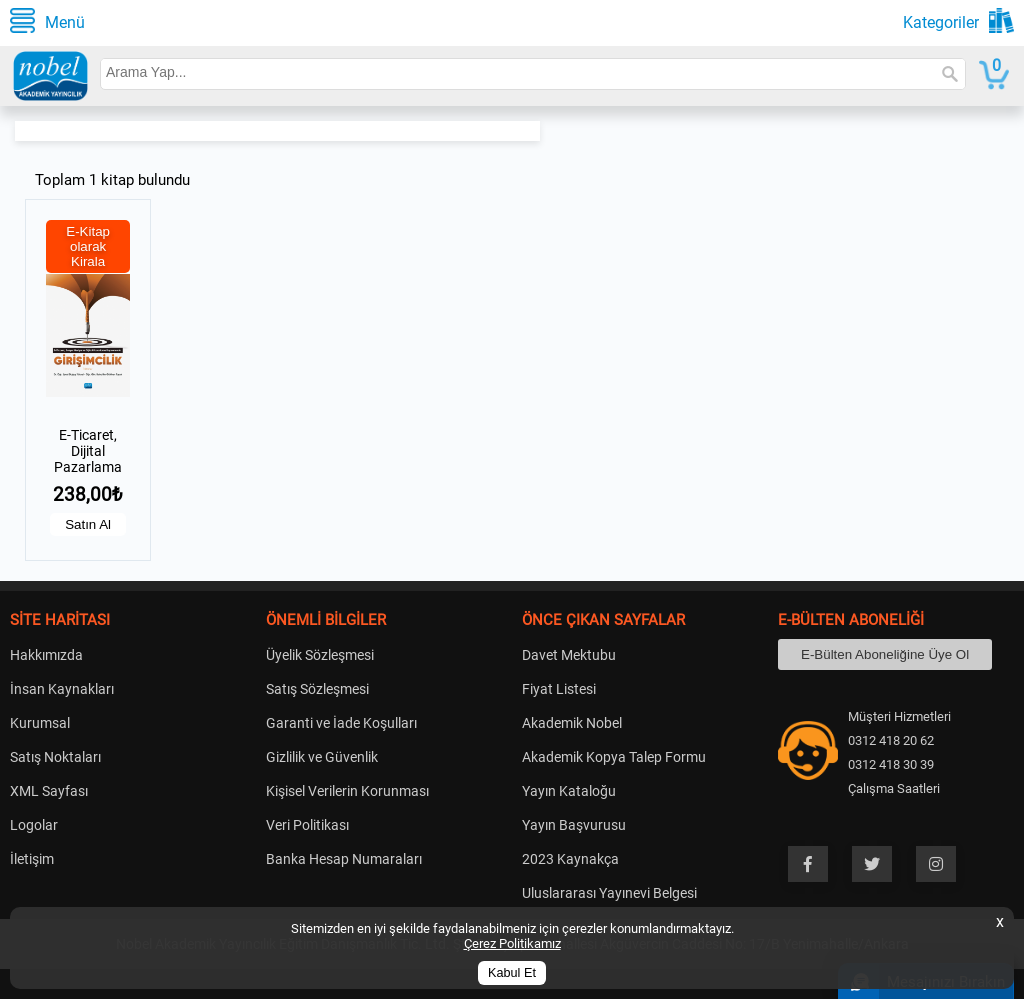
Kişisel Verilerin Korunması (347, 791)
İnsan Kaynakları (62, 689)
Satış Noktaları (55, 757)
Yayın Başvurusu (574, 825)
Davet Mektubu (569, 655)
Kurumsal (40, 723)
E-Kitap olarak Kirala (88, 246)
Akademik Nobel (572, 723)
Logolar (34, 825)
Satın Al (88, 524)
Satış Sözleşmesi (317, 689)
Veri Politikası (307, 825)
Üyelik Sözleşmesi (320, 655)
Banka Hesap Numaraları (344, 859)
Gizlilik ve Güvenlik (322, 757)
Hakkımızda (46, 655)
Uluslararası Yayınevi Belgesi (609, 893)
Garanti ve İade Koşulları (341, 723)
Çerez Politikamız (512, 943)
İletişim (32, 859)
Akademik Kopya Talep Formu (614, 757)
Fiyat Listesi (559, 689)
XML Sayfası (49, 791)
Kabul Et (512, 973)
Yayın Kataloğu (569, 791)
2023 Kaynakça (570, 859)
